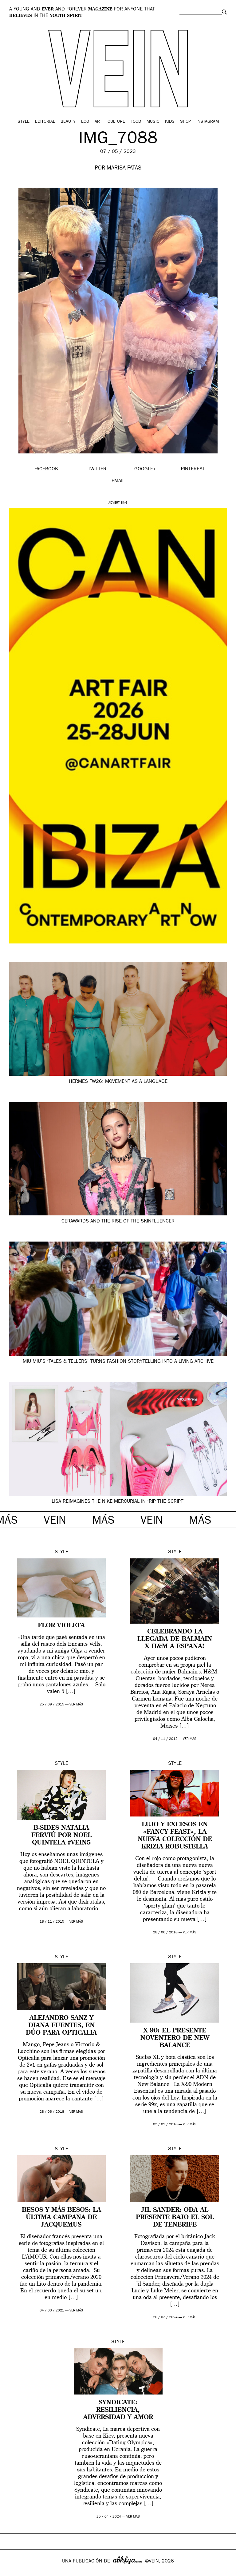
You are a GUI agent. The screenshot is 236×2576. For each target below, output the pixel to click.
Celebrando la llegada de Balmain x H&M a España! (174, 1639)
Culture (116, 122)
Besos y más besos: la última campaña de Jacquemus (61, 2217)
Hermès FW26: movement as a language (118, 1081)
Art (98, 122)
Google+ (11, 2572)
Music (153, 122)
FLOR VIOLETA (61, 1626)
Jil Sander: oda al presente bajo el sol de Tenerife (175, 2217)
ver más (76, 1704)
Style (24, 122)
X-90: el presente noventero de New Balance (174, 2038)
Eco (85, 122)
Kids (170, 122)
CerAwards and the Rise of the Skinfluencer (118, 1221)
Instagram (207, 122)
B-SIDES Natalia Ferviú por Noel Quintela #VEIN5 (61, 1835)
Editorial (45, 122)
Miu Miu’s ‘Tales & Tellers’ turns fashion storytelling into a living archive (118, 1361)
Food (136, 122)
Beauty (68, 122)
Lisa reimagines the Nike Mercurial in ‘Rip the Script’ (118, 1501)
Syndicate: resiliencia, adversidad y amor (118, 2410)
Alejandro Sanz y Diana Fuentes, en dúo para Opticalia (61, 2025)
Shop (185, 122)
